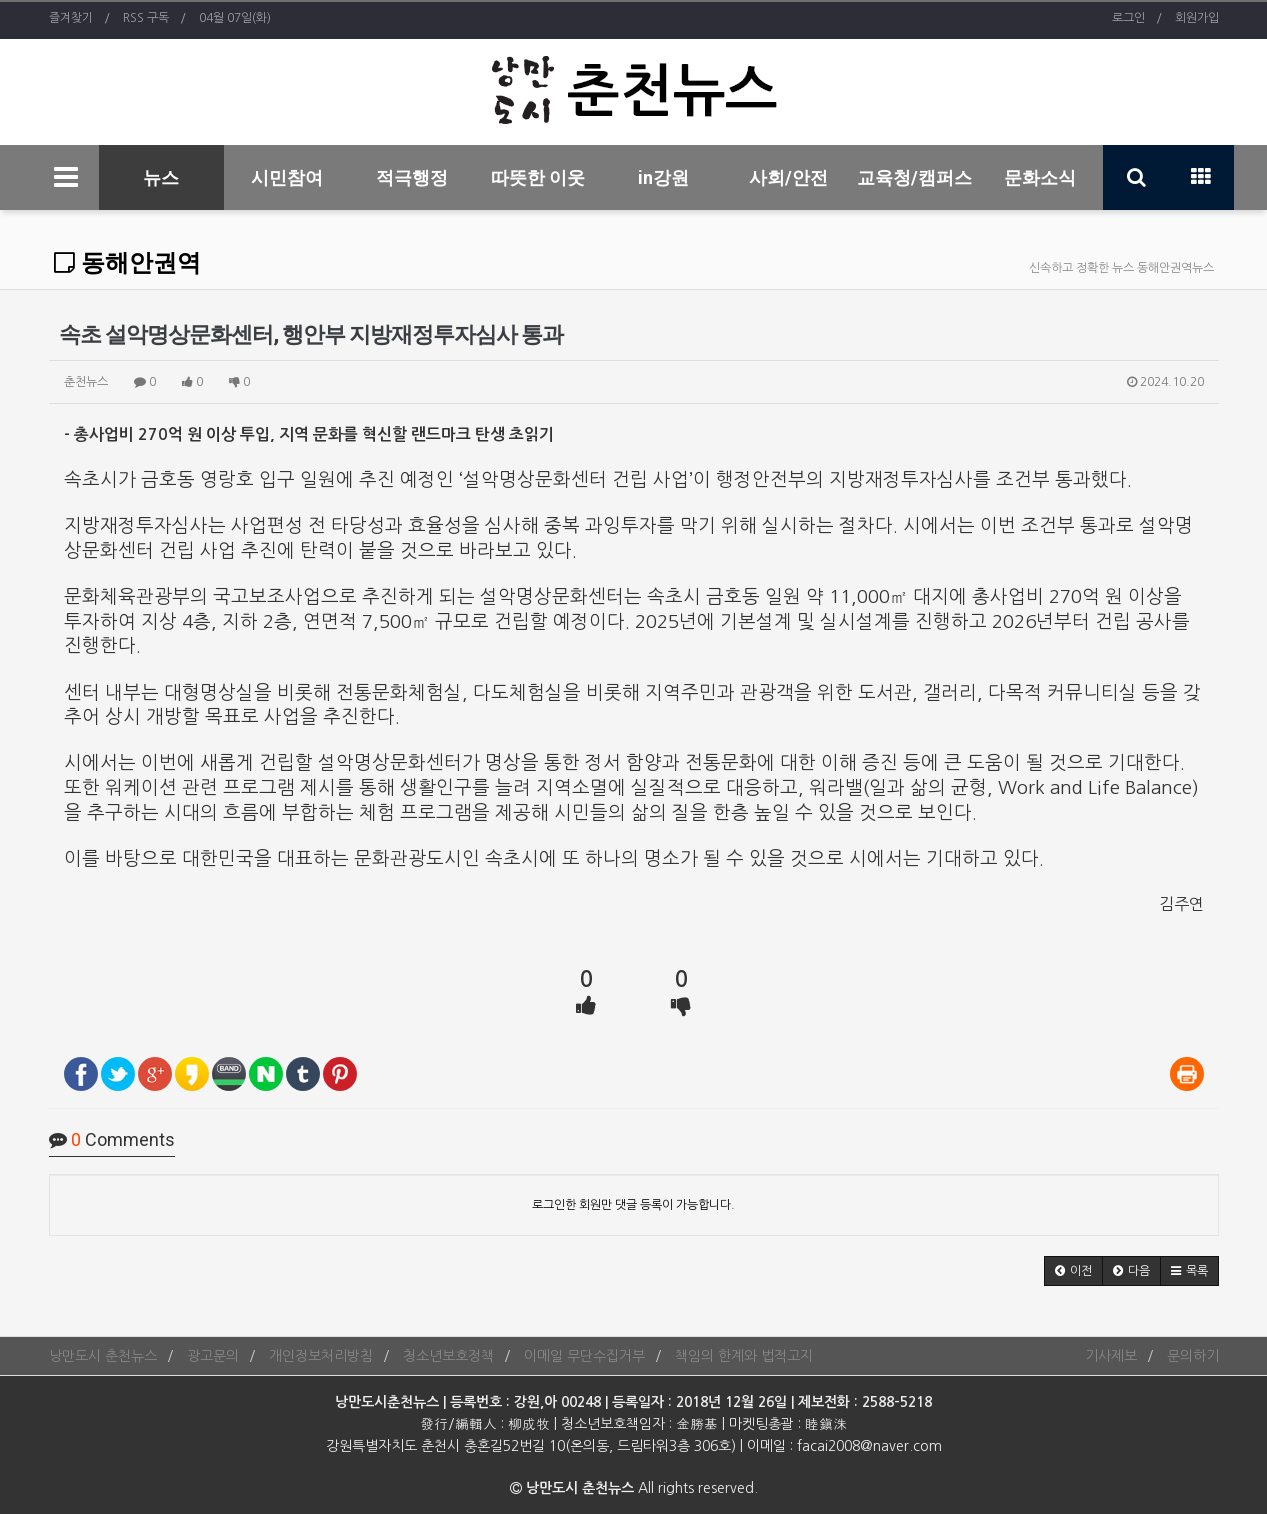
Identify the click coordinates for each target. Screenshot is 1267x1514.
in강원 (663, 177)
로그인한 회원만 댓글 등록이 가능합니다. (633, 1205)
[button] (1073, 1271)
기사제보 (1111, 1356)
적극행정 (412, 177)
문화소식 (1040, 177)
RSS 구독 (146, 18)
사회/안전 (788, 177)
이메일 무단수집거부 (584, 1356)
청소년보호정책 (448, 1356)
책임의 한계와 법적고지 (744, 1356)
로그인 (1128, 18)
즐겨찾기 (71, 18)
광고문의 (213, 1356)
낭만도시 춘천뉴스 (103, 1356)
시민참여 (287, 177)
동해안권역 (127, 263)
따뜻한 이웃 (538, 177)
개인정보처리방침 (321, 1356)
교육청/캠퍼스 (914, 177)
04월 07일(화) (235, 18)
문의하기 (1193, 1356)
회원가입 (1197, 18)
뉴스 (161, 177)
